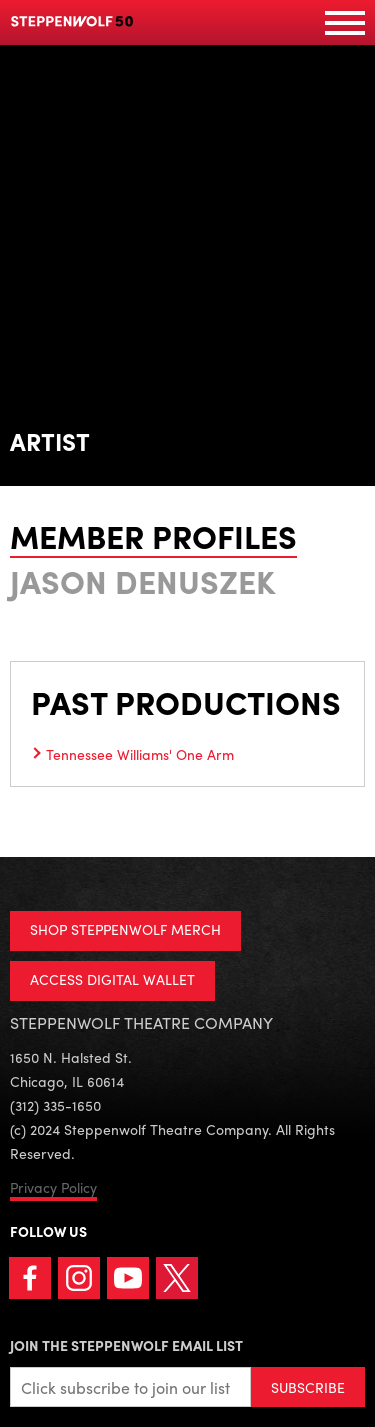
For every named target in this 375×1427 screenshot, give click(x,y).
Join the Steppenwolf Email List (126, 1345)
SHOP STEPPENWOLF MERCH (125, 929)
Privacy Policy (53, 1187)
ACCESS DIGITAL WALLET (112, 979)
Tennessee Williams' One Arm (140, 754)
